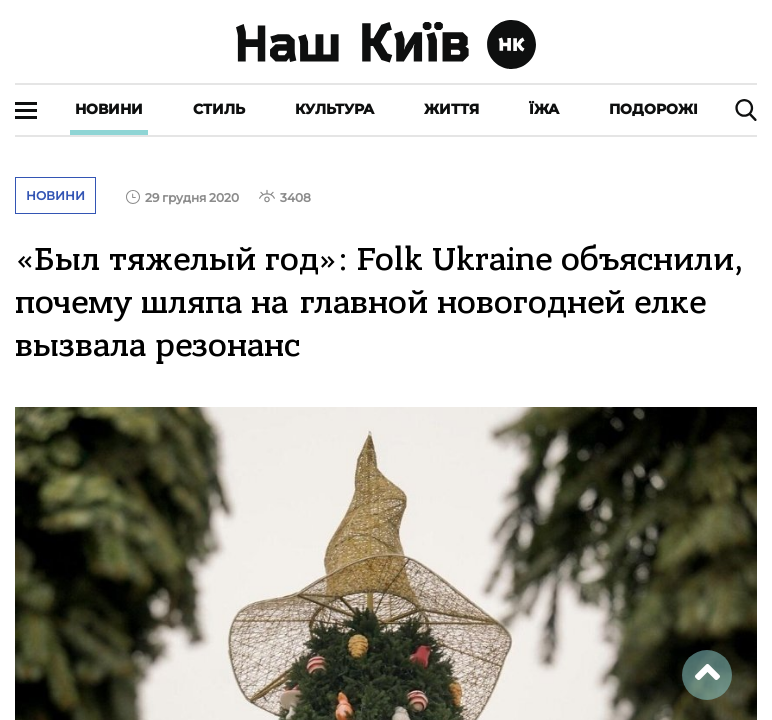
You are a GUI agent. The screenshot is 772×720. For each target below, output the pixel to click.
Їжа (544, 109)
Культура (334, 109)
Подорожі (653, 109)
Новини (109, 109)
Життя (451, 109)
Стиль (219, 109)
